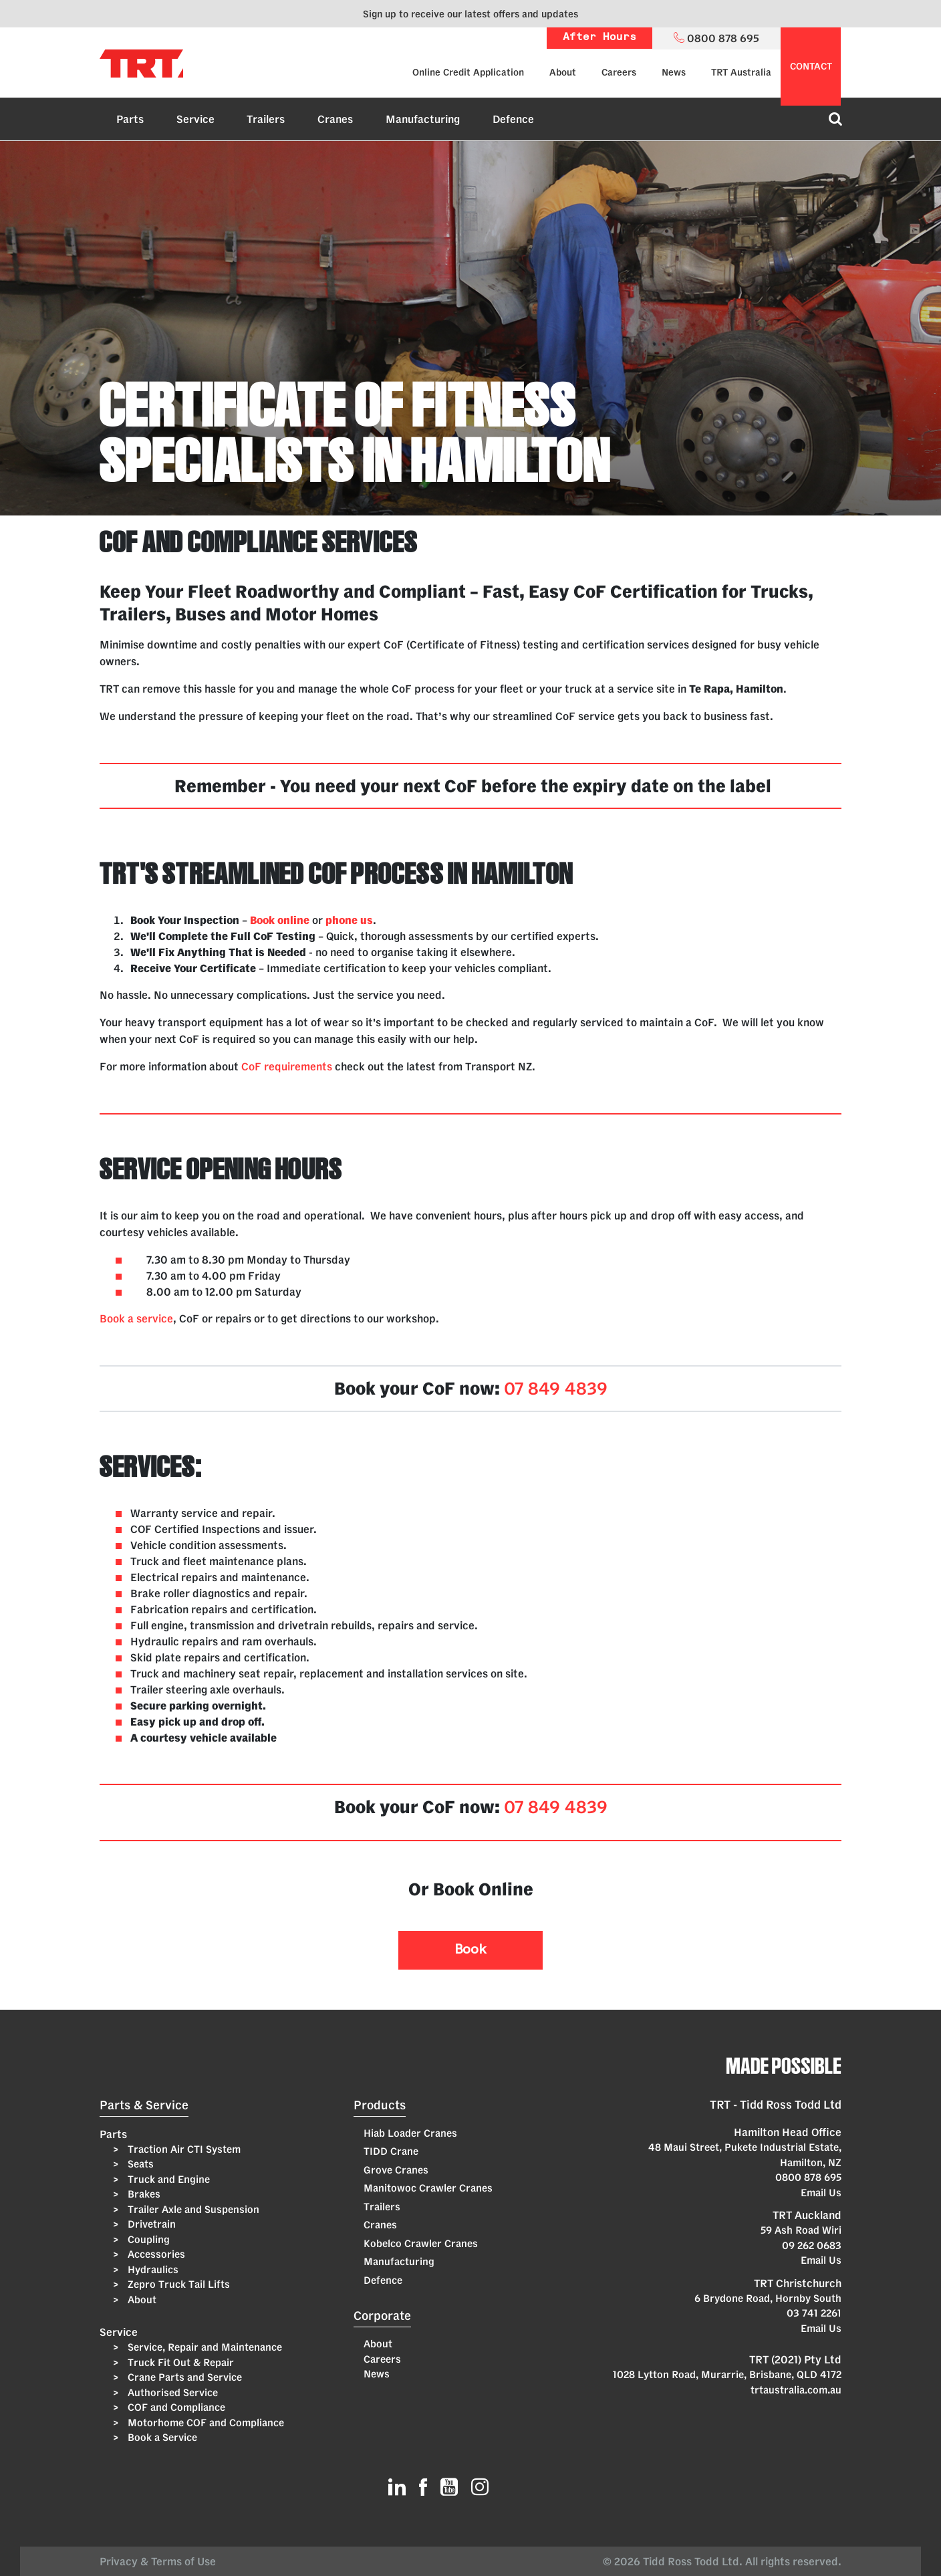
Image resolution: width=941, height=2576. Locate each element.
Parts (130, 119)
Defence (513, 119)
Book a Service (161, 2437)
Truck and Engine (167, 2179)
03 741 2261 (814, 2313)
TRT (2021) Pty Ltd (795, 2359)
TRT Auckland (807, 2215)
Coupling (147, 2239)
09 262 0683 (811, 2245)
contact (811, 66)
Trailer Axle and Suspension (192, 2209)
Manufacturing (423, 119)
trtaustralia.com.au (796, 2389)
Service (195, 119)
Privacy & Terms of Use (160, 2561)
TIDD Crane (391, 2151)
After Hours (599, 38)
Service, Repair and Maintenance (203, 2347)
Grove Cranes (396, 2170)
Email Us (821, 2192)
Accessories (155, 2254)
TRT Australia (741, 72)
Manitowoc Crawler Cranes (428, 2188)
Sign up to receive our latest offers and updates (470, 13)
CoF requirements (286, 1066)
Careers (618, 72)
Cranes (335, 119)
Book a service (136, 1318)
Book (470, 1950)
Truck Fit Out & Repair (179, 2362)
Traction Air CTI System (183, 2149)
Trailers (266, 119)
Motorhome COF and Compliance (204, 2422)
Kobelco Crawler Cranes (421, 2243)
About (562, 72)
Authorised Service (171, 2392)
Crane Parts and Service (183, 2377)
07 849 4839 (556, 1388)
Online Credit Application (468, 72)
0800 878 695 (808, 2177)
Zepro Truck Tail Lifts (177, 2284)
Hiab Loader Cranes (410, 2133)
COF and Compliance (175, 2407)
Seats (139, 2164)
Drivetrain (150, 2224)
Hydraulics (151, 2269)
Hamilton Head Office (787, 2132)
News (674, 72)
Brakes (142, 2194)
